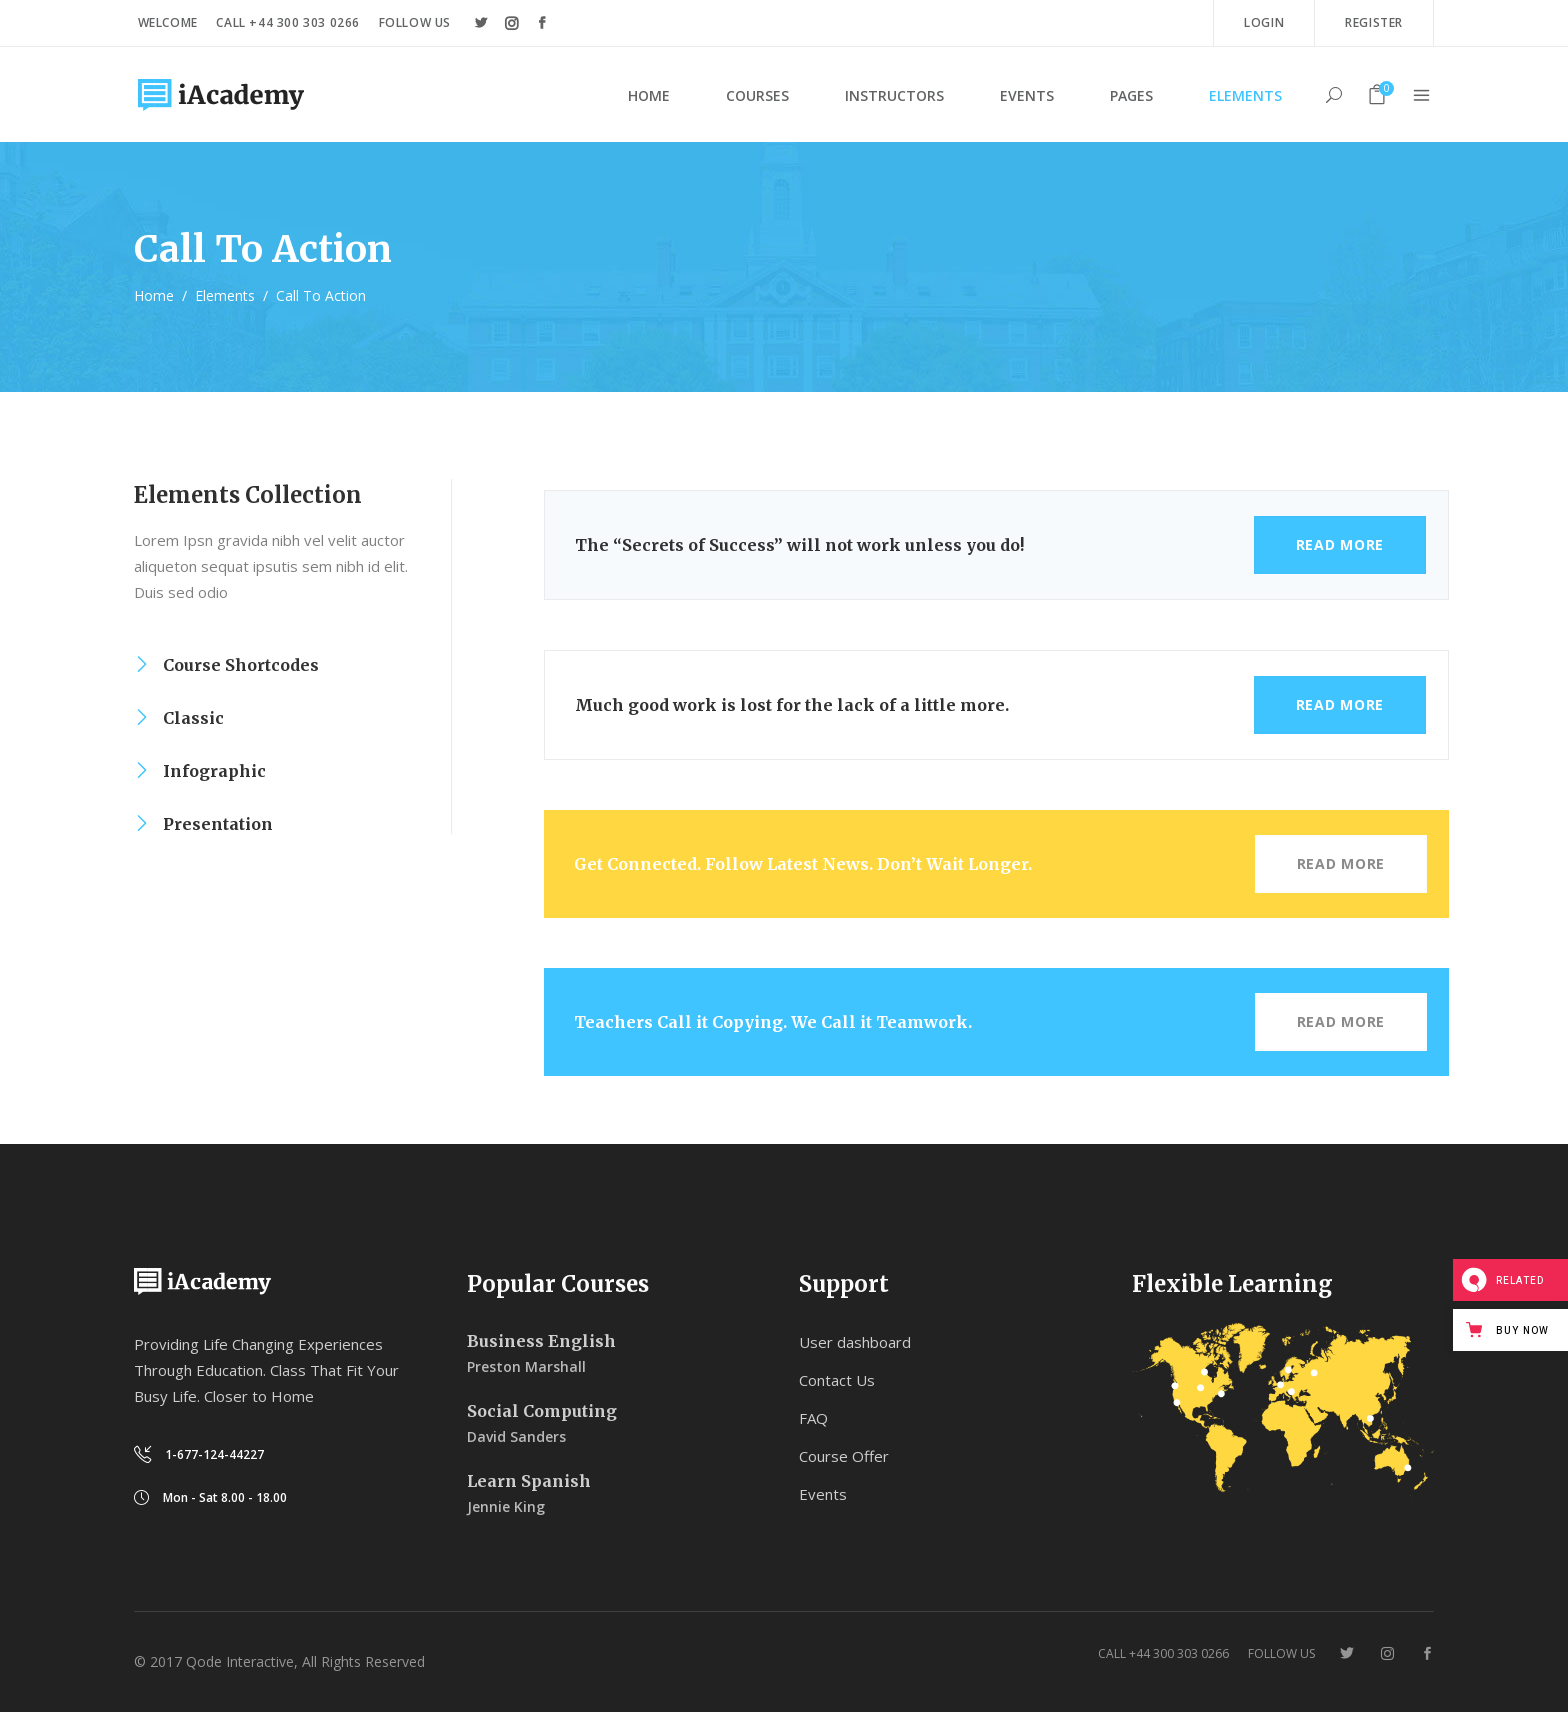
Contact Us (837, 1380)
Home (154, 295)
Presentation (218, 824)
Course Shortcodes (241, 665)
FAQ (813, 1418)
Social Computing (542, 1411)
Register (1374, 22)
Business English (541, 1341)
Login (1264, 22)
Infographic (214, 771)
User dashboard (855, 1342)
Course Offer (844, 1456)
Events (823, 1494)
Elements (225, 295)
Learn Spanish (529, 1481)
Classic (193, 718)
